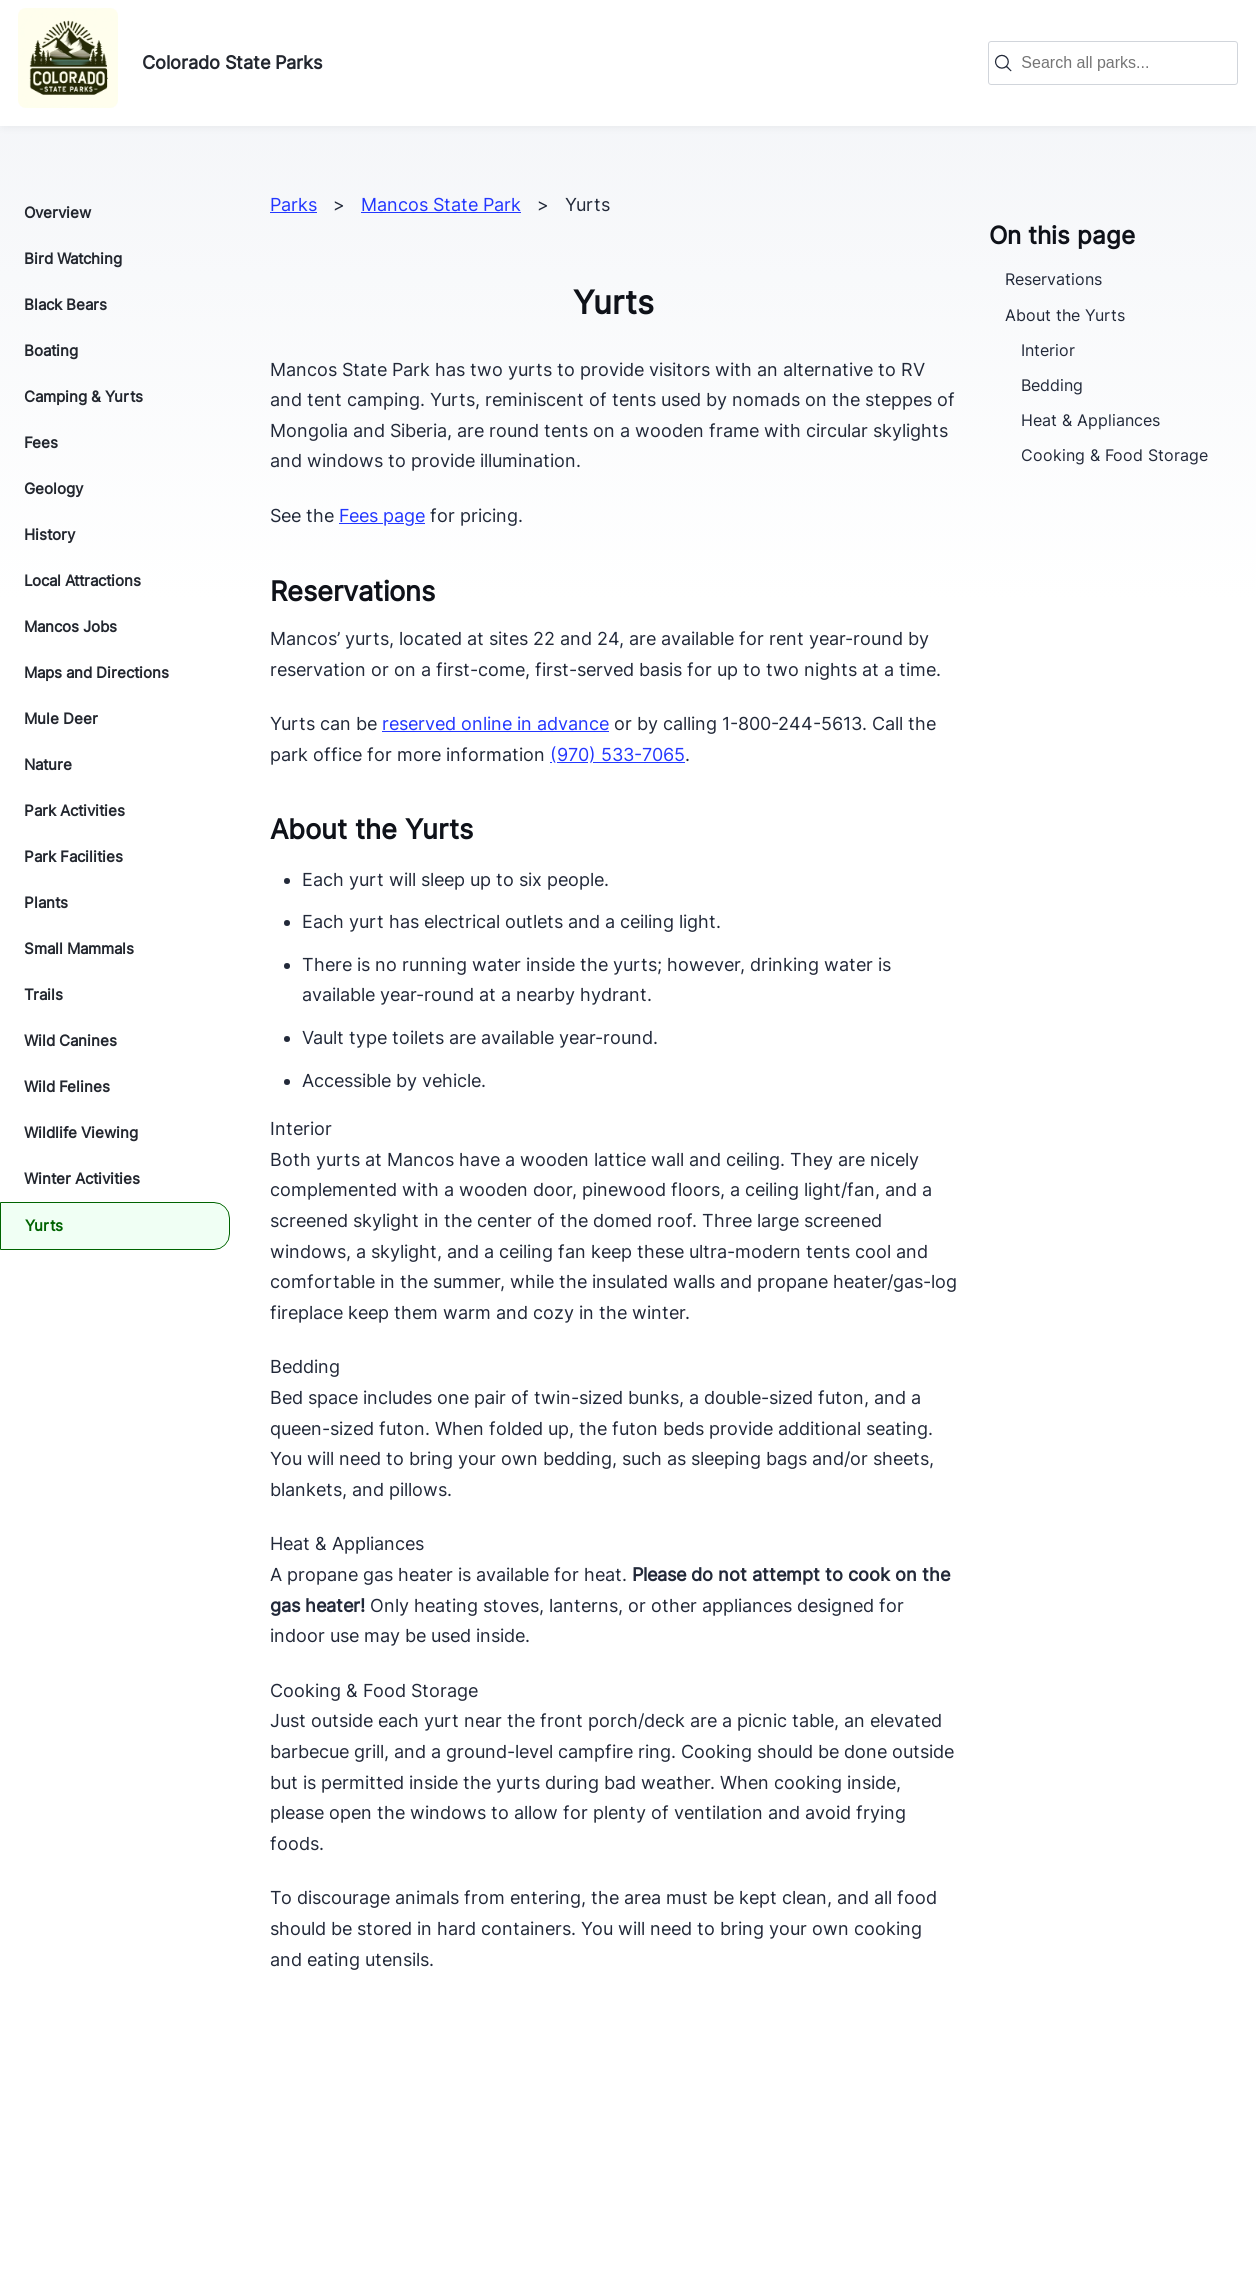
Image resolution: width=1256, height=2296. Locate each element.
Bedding (1052, 385)
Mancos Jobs (70, 626)
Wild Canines (70, 1040)
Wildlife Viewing (81, 1132)
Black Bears (65, 304)
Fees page (382, 515)
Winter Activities (82, 1178)
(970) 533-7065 (617, 754)
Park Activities (74, 810)
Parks (293, 204)
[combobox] (1123, 63)
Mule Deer (61, 718)
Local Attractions (82, 580)
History (49, 534)
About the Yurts (1065, 315)
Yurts (44, 1225)
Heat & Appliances (1090, 420)
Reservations (1053, 279)
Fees (41, 442)
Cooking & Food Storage (1114, 455)
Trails (43, 994)
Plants (46, 902)
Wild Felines (67, 1086)
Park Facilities (73, 856)
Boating (51, 350)
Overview (57, 212)
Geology (53, 488)
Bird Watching (73, 258)
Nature (48, 764)
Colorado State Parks (232, 62)
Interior (1048, 350)
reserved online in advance (495, 723)
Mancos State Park (441, 204)
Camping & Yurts (83, 396)
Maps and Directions (96, 672)
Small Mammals (79, 948)
